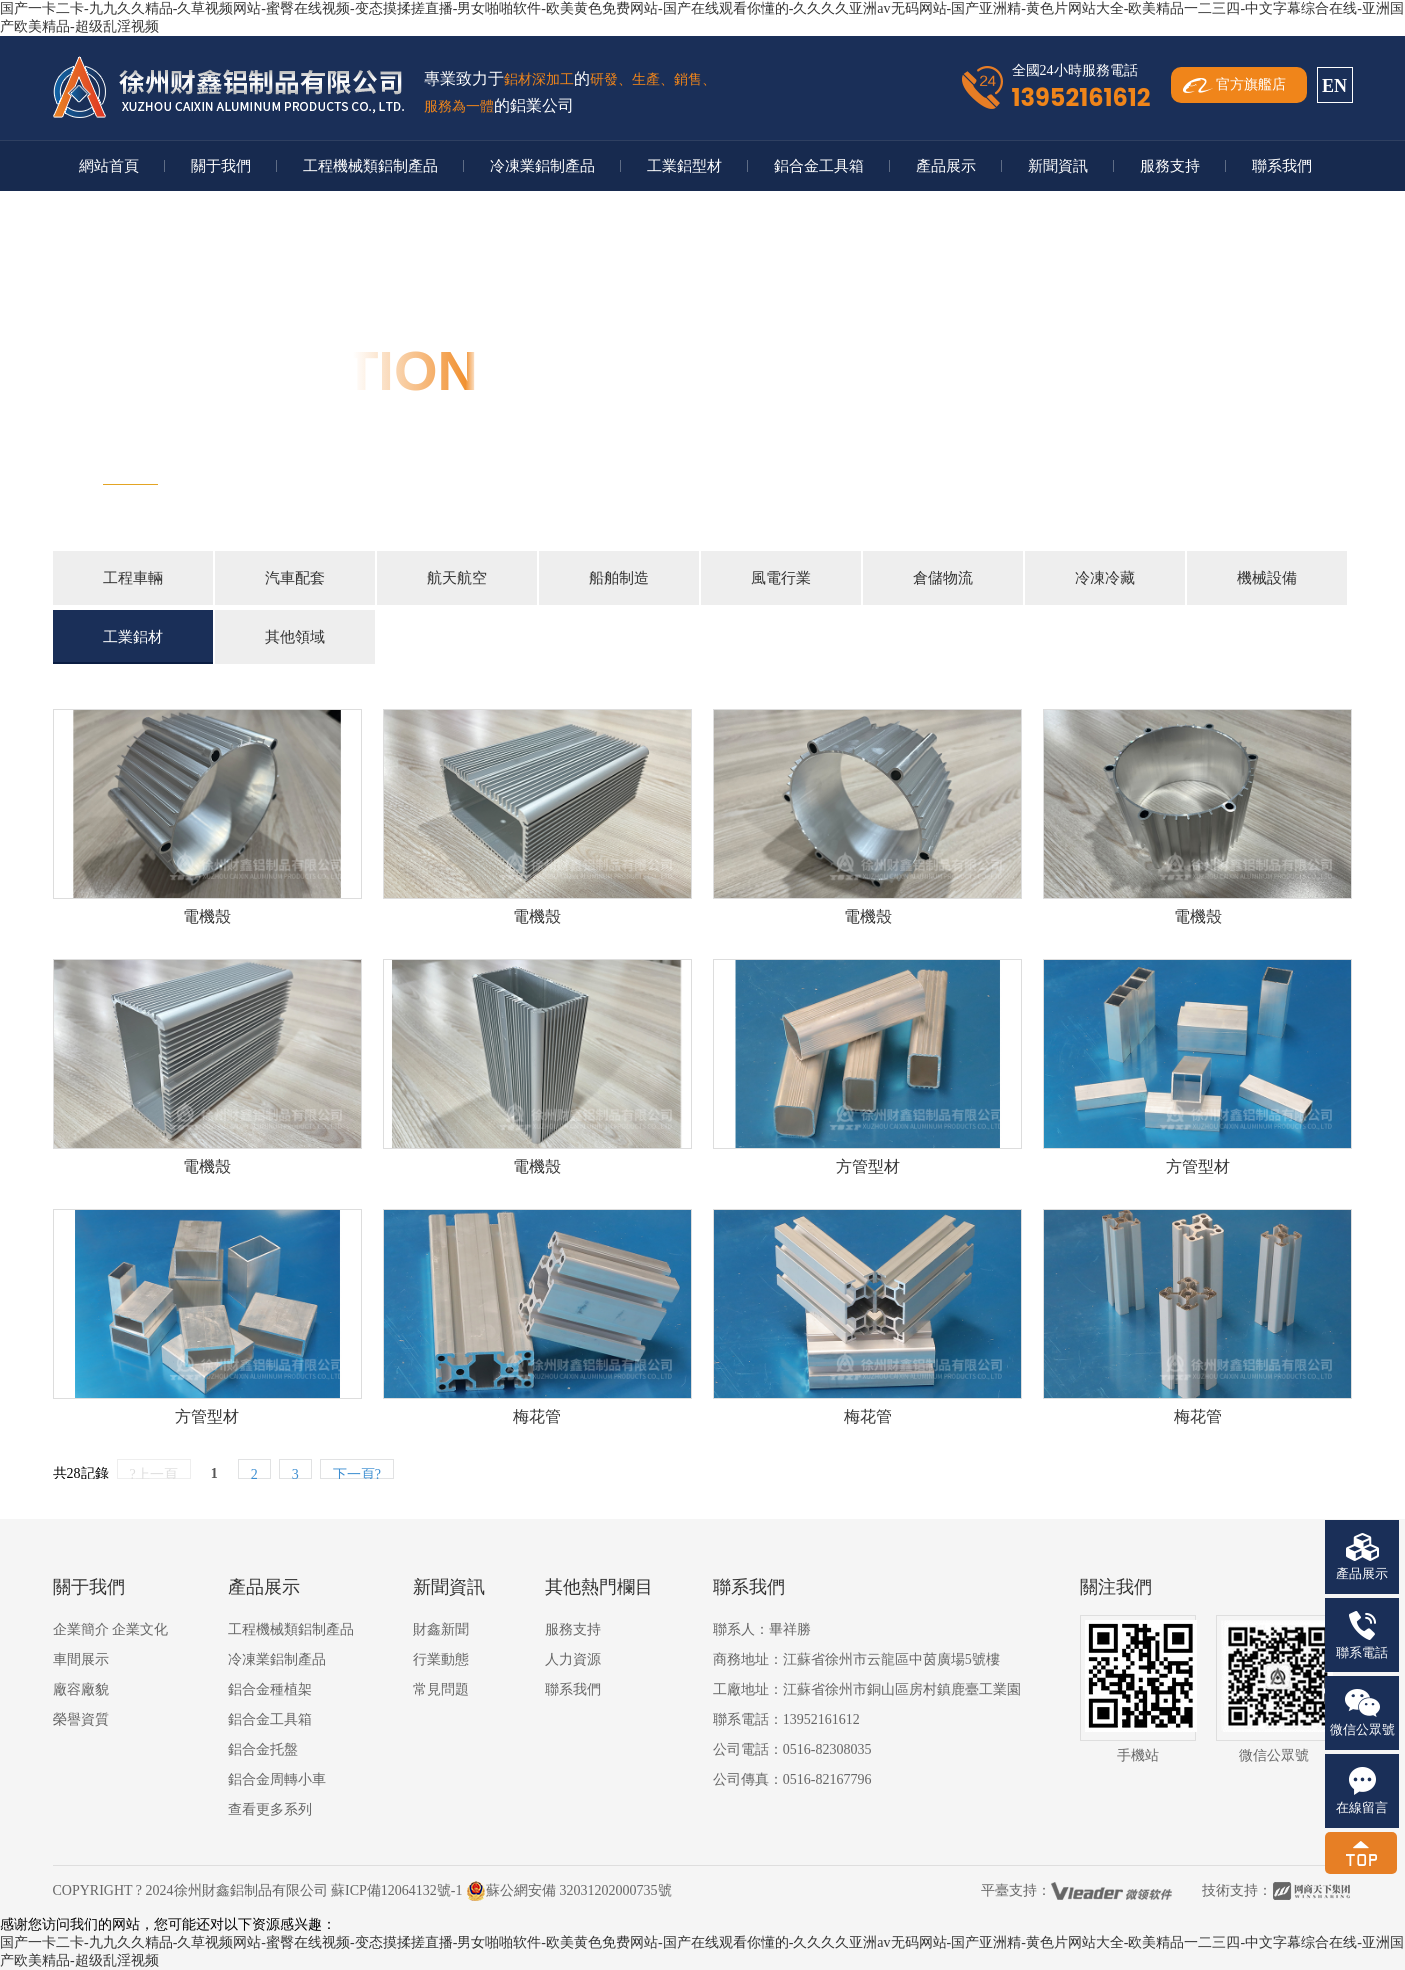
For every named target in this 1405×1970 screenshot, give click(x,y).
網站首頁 (109, 166)
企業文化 (140, 1629)
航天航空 (457, 578)
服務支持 (1170, 166)
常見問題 (441, 1689)
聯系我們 (1282, 166)
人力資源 (573, 1659)
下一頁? (357, 1473)
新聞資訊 (1058, 166)
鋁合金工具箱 (819, 166)
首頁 (278, 482)
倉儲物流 (943, 578)
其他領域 (295, 637)
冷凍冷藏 (1105, 578)
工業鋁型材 (684, 166)
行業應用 (331, 482)
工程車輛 (133, 578)
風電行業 (781, 578)
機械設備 (1267, 578)
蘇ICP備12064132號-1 (396, 1890)
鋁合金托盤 (263, 1749)
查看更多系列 (270, 1809)
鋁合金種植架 (270, 1689)
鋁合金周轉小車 (277, 1779)
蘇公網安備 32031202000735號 (569, 1891)
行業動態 (441, 1659)
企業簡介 (81, 1629)
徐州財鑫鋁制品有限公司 (251, 1890)
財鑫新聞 (441, 1629)
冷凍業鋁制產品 (542, 166)
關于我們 (221, 166)
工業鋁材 (133, 637)
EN (1334, 86)
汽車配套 (295, 578)
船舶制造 (619, 578)
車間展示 (81, 1659)
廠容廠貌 (81, 1689)
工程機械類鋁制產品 (370, 166)
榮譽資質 (81, 1719)
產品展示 (946, 166)
